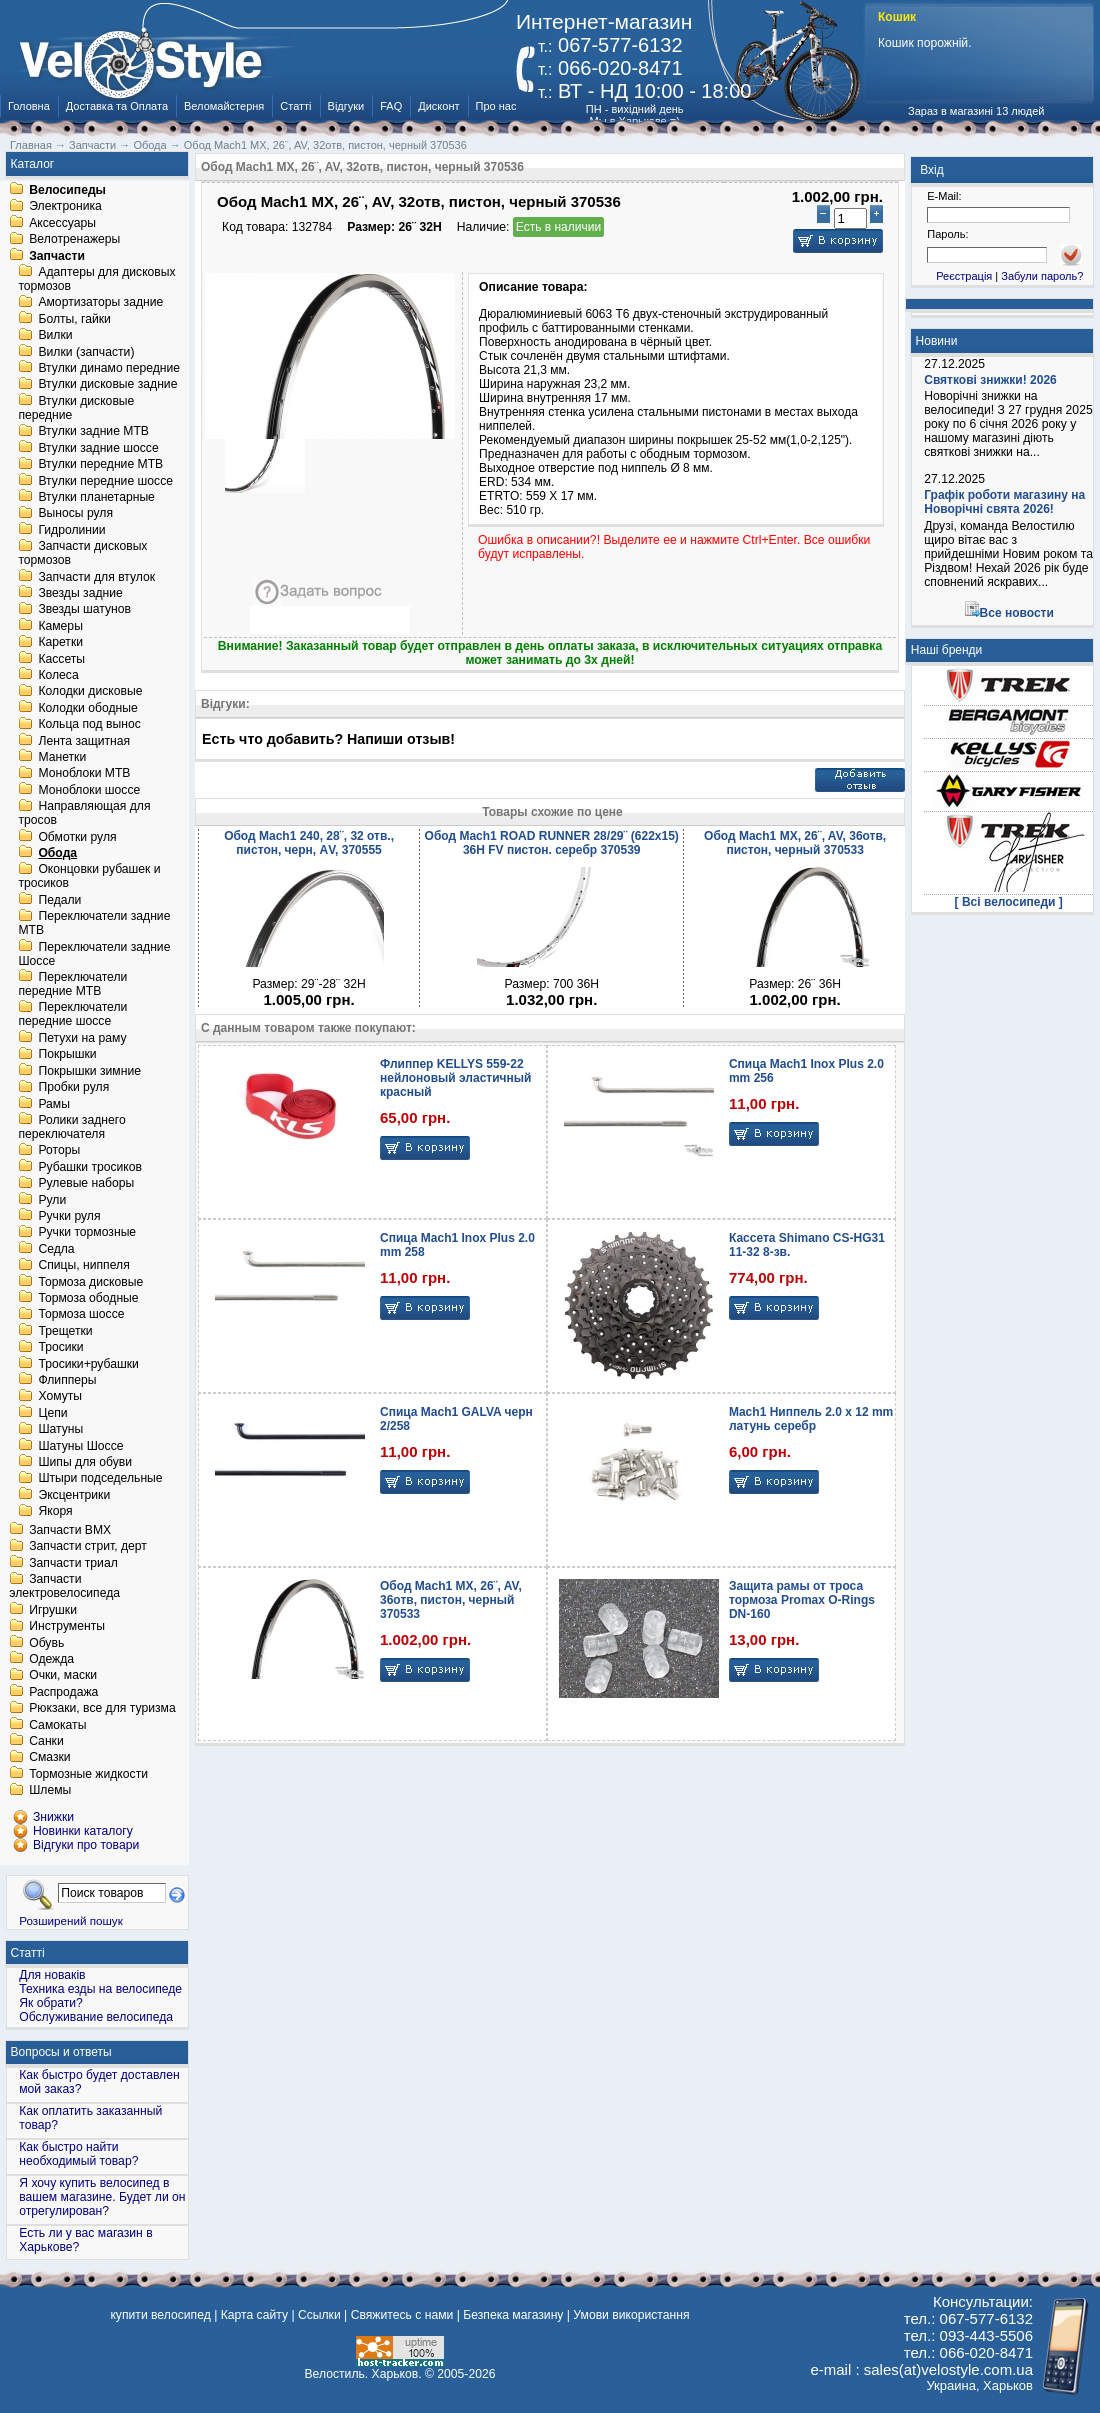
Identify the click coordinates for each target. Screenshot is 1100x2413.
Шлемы (50, 1791)
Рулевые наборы (86, 1184)
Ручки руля (69, 1216)
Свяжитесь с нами (402, 2315)
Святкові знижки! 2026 (990, 380)
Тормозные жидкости (88, 1774)
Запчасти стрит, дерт (88, 1547)
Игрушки (53, 1610)
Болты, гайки (74, 319)
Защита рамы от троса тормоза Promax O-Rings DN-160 (802, 1600)
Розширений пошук (71, 1920)
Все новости (1017, 613)
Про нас (496, 106)
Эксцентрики (74, 1495)
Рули (52, 1200)
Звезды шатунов (84, 610)
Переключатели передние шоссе (72, 1015)
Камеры (60, 626)
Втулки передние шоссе (105, 481)
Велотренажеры (74, 240)
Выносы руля (75, 514)
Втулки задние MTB (93, 432)
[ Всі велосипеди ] (1009, 902)
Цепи (52, 1413)
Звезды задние (80, 593)
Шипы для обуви (85, 1462)
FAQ (391, 106)
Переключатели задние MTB (94, 924)
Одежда (51, 1659)
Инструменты (67, 1627)
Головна (29, 106)
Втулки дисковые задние (107, 385)
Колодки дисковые (90, 692)
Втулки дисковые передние (76, 408)
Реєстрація (964, 276)
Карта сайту (254, 2315)
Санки (46, 1741)
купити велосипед (160, 2315)
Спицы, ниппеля (83, 1266)
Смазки (49, 1758)
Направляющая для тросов (84, 814)
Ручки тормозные (87, 1233)
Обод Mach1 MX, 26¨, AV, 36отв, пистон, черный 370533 (795, 843)
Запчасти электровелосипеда (64, 1587)
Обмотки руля (77, 837)
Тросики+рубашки (88, 1364)
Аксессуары (62, 223)
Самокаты (57, 1725)
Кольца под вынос (89, 725)
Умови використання (631, 2315)
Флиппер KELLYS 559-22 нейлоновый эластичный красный (455, 1078)
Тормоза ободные (88, 1298)
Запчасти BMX (70, 1530)
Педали (59, 900)
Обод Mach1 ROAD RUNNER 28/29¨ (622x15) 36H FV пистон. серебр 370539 (552, 843)
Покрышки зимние (89, 1071)
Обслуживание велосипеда (96, 2017)
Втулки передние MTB (100, 465)
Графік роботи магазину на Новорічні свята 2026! (1004, 502)
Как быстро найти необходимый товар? (78, 2154)
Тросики (60, 1348)
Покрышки (67, 1055)
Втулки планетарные (96, 497)
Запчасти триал (73, 1563)
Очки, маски (63, 1676)
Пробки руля (73, 1088)
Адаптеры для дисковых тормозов (96, 279)
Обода (57, 853)
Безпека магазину (513, 2315)
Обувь (46, 1643)
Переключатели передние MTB (72, 984)
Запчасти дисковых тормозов (82, 554)
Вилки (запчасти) (86, 352)
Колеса (58, 675)
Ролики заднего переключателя (71, 1127)
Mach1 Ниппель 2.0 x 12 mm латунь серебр (811, 1419)
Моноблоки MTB (84, 774)
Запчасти (57, 256)
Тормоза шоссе (81, 1315)
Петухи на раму (82, 1038)
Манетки (62, 757)
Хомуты (60, 1397)
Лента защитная (84, 741)
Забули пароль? (1042, 276)
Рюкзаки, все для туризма (102, 1709)
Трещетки (65, 1331)
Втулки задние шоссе (98, 448)
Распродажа (63, 1692)
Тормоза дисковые (90, 1282)
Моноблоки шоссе (89, 790)
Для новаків (52, 1975)
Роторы (59, 1151)
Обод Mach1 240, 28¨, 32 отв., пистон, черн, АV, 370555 (309, 843)
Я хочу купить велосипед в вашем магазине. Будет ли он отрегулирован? (102, 2197)
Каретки (60, 643)
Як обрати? (51, 2003)
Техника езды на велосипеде (100, 1989)
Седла (56, 1249)
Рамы (54, 1104)
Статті (295, 106)
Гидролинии (71, 530)
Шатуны (60, 1430)
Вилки (55, 336)
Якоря (55, 1512)
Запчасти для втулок (96, 577)
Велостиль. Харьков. (363, 2374)
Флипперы (67, 1380)
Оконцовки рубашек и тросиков (89, 877)
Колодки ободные (87, 708)
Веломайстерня (224, 106)
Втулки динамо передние (109, 368)
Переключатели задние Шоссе (94, 954)
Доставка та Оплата (117, 106)
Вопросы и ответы (61, 2052)
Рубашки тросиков (90, 1167)
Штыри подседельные (100, 1479)
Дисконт (438, 106)
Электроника (65, 207)
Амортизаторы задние (100, 303)
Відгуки (346, 106)
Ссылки (319, 2315)
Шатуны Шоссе (80, 1446)
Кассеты (61, 659)
